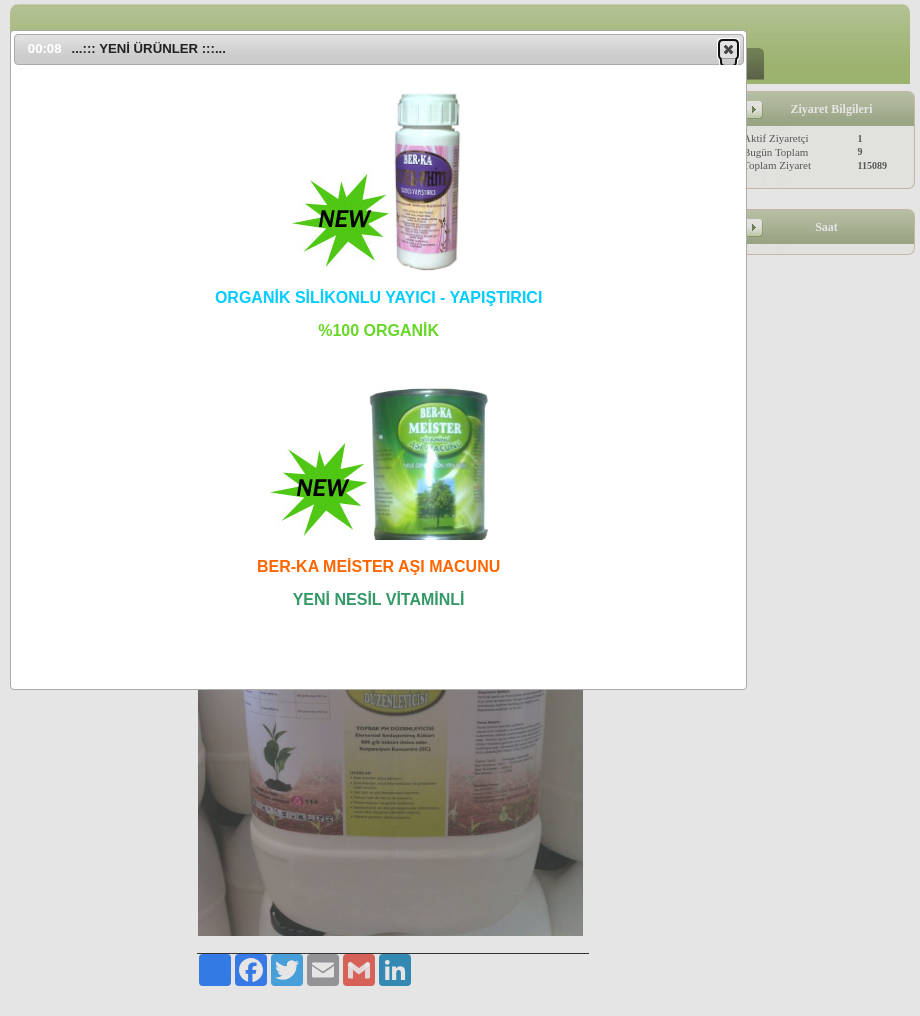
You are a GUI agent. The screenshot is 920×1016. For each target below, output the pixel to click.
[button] (728, 49)
